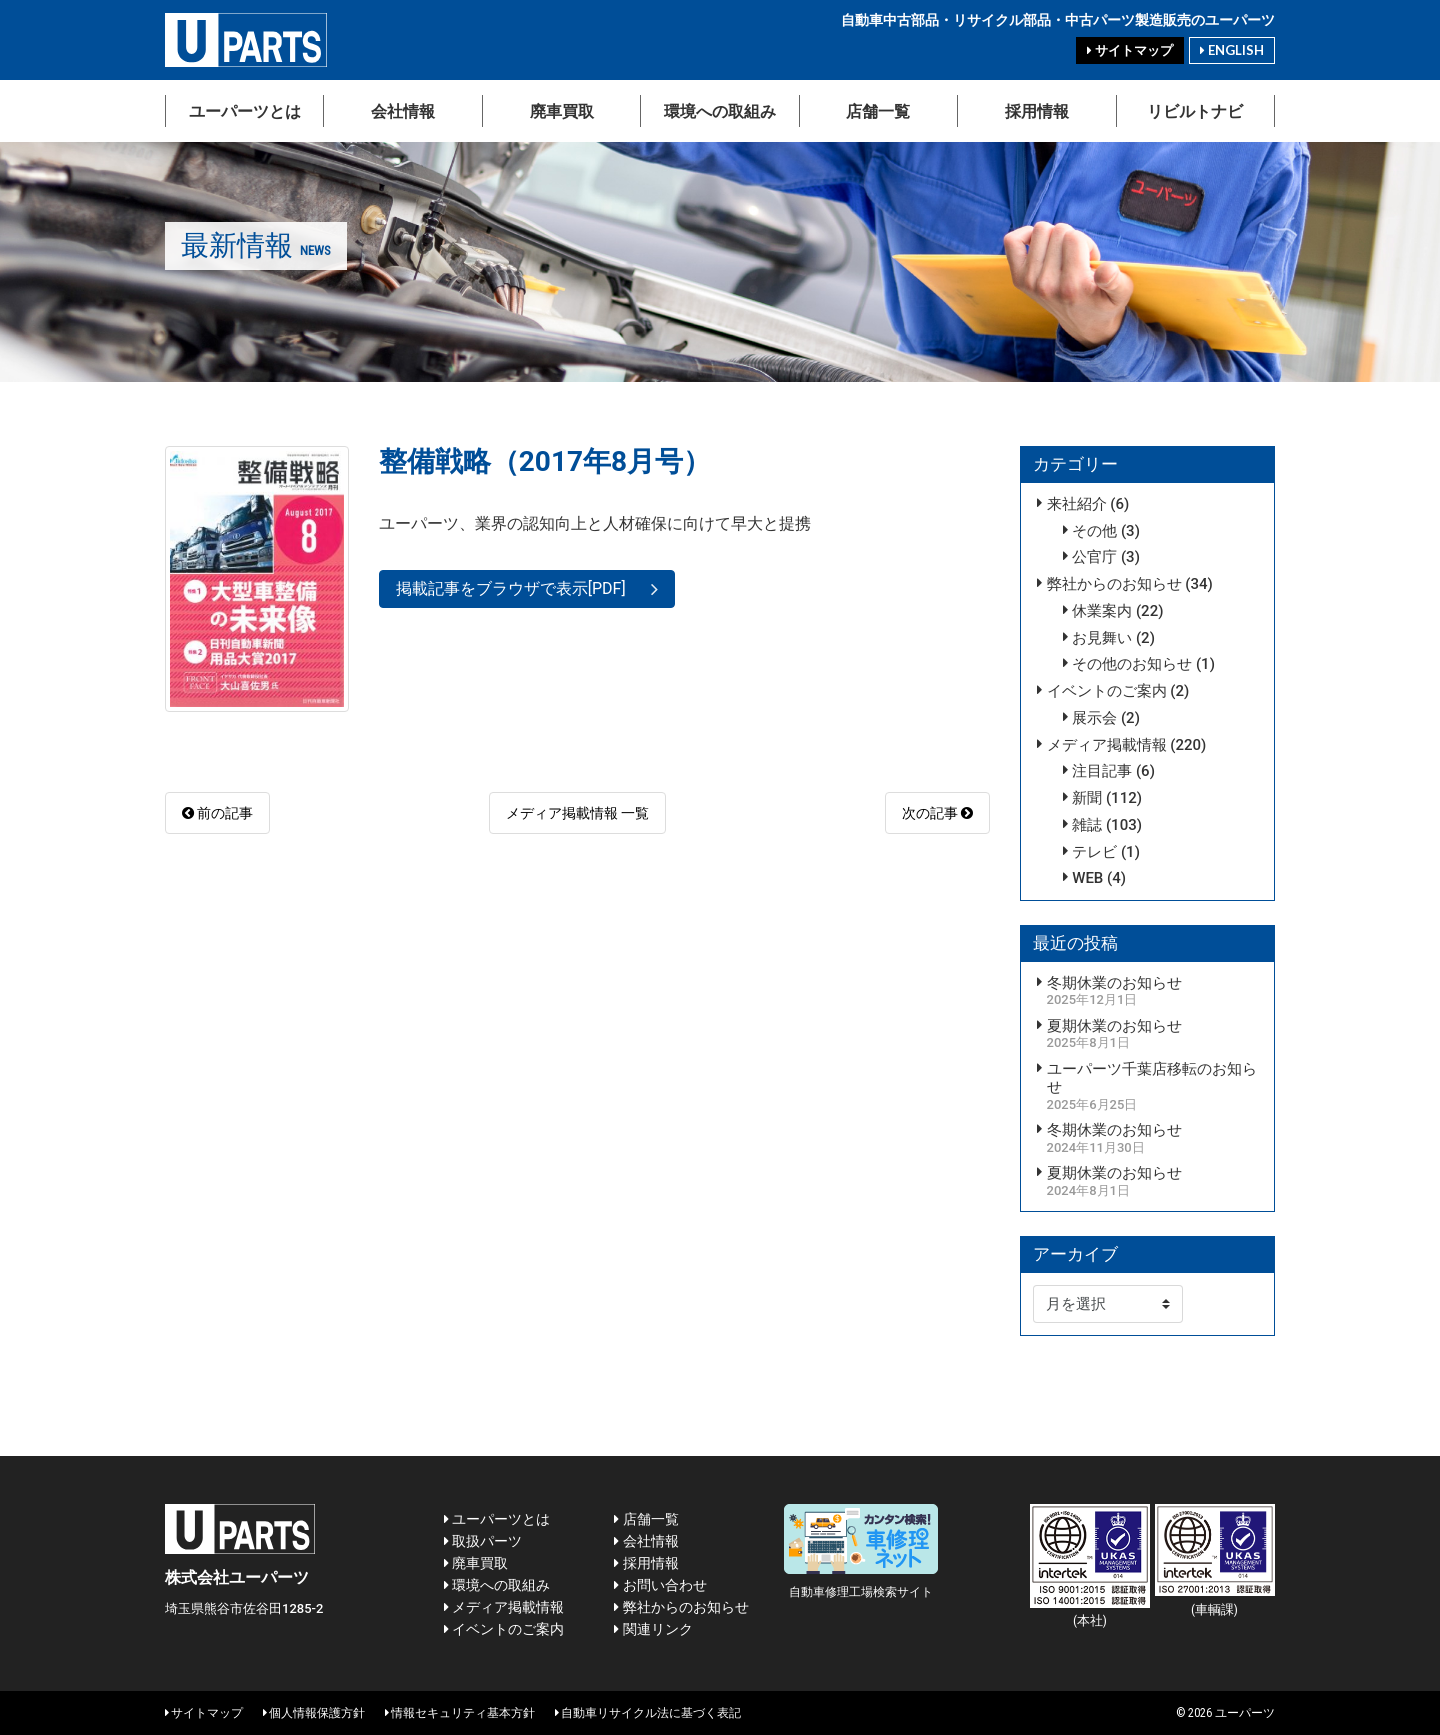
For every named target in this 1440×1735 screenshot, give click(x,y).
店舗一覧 (878, 110)
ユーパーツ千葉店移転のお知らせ (1152, 1078)
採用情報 (1037, 110)
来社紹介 (1077, 504)
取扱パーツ (483, 1541)
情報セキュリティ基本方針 (460, 1712)
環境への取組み (720, 110)
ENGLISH (1232, 50)
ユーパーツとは (245, 110)
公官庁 (1094, 557)
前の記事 (217, 813)
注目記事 (1102, 771)
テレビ (1094, 852)
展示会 (1094, 718)
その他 (1094, 531)
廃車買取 (562, 110)
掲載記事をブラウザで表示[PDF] (511, 588)
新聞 (1087, 798)
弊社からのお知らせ (1114, 584)
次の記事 (937, 813)
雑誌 (1087, 825)
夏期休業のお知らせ (1114, 1026)
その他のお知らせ (1132, 664)
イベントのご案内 (1107, 691)
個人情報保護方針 (314, 1712)
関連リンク (653, 1629)
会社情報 (403, 110)
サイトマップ (1130, 50)
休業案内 (1102, 611)
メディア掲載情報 (1107, 745)
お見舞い (1102, 638)
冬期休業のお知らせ (1114, 983)
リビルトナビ (1195, 110)
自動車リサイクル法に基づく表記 (648, 1712)
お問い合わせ (660, 1585)
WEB (1087, 878)
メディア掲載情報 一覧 (577, 813)
